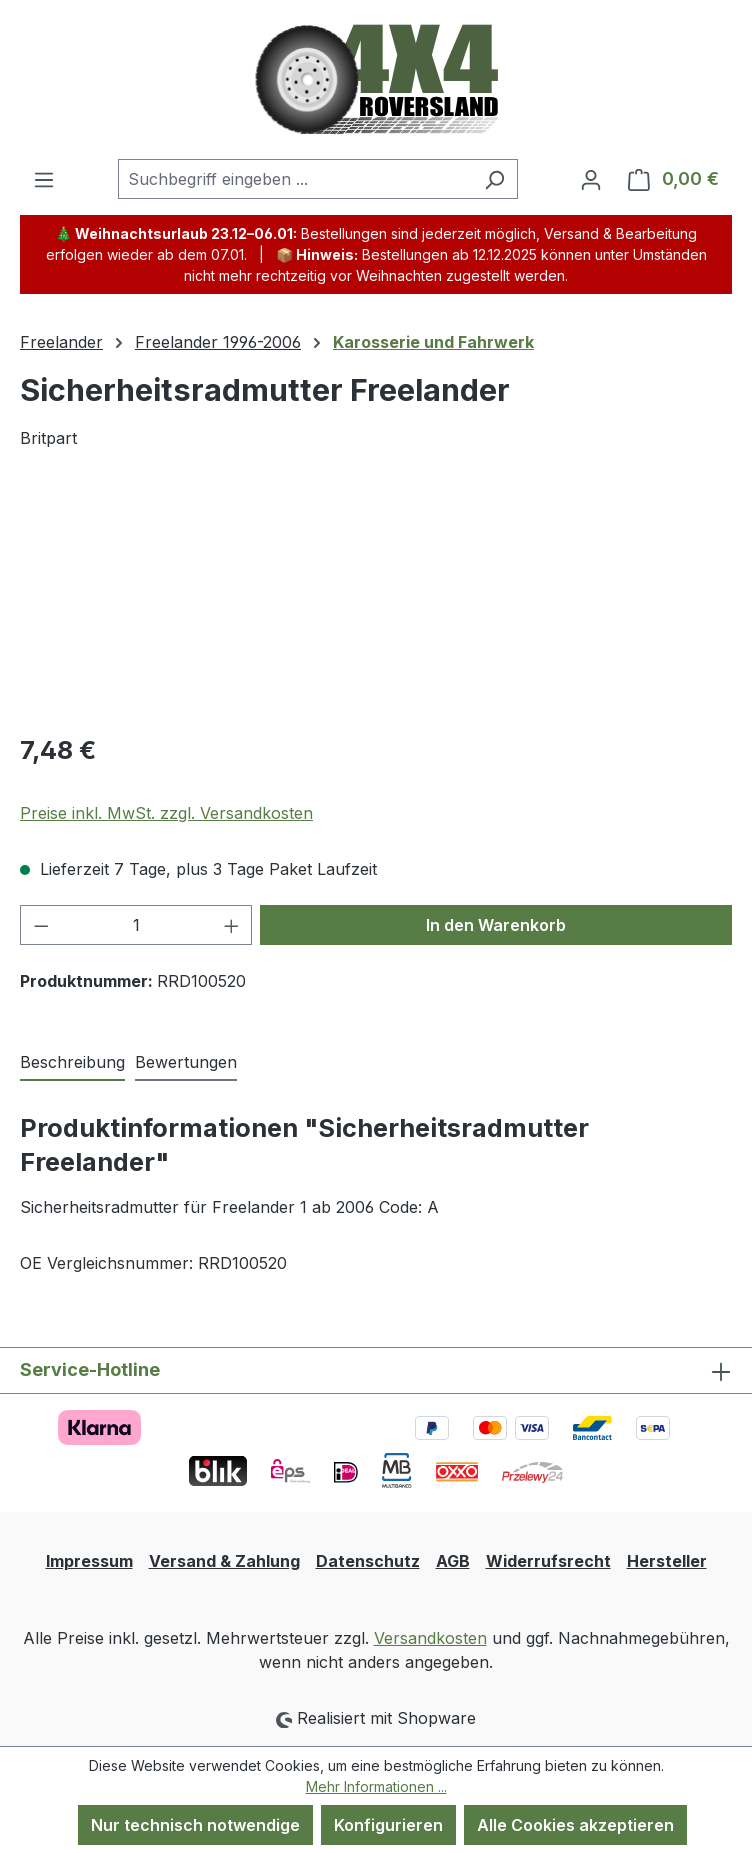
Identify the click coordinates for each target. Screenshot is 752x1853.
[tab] (72, 1063)
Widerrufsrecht (548, 1561)
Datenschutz (368, 1561)
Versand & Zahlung (224, 1561)
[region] (376, 602)
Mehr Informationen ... (376, 1786)
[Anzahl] (136, 925)
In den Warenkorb (496, 925)
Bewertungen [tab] (186, 1062)
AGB (453, 1561)
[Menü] (44, 179)
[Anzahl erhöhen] (232, 925)
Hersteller (667, 1561)
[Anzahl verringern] (41, 925)
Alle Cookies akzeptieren (575, 1825)
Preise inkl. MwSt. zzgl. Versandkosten (166, 813)
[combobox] (295, 179)
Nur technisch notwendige (195, 1825)
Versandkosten (430, 1638)
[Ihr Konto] (591, 179)
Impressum (89, 1561)
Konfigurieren (388, 1825)
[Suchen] (494, 179)
